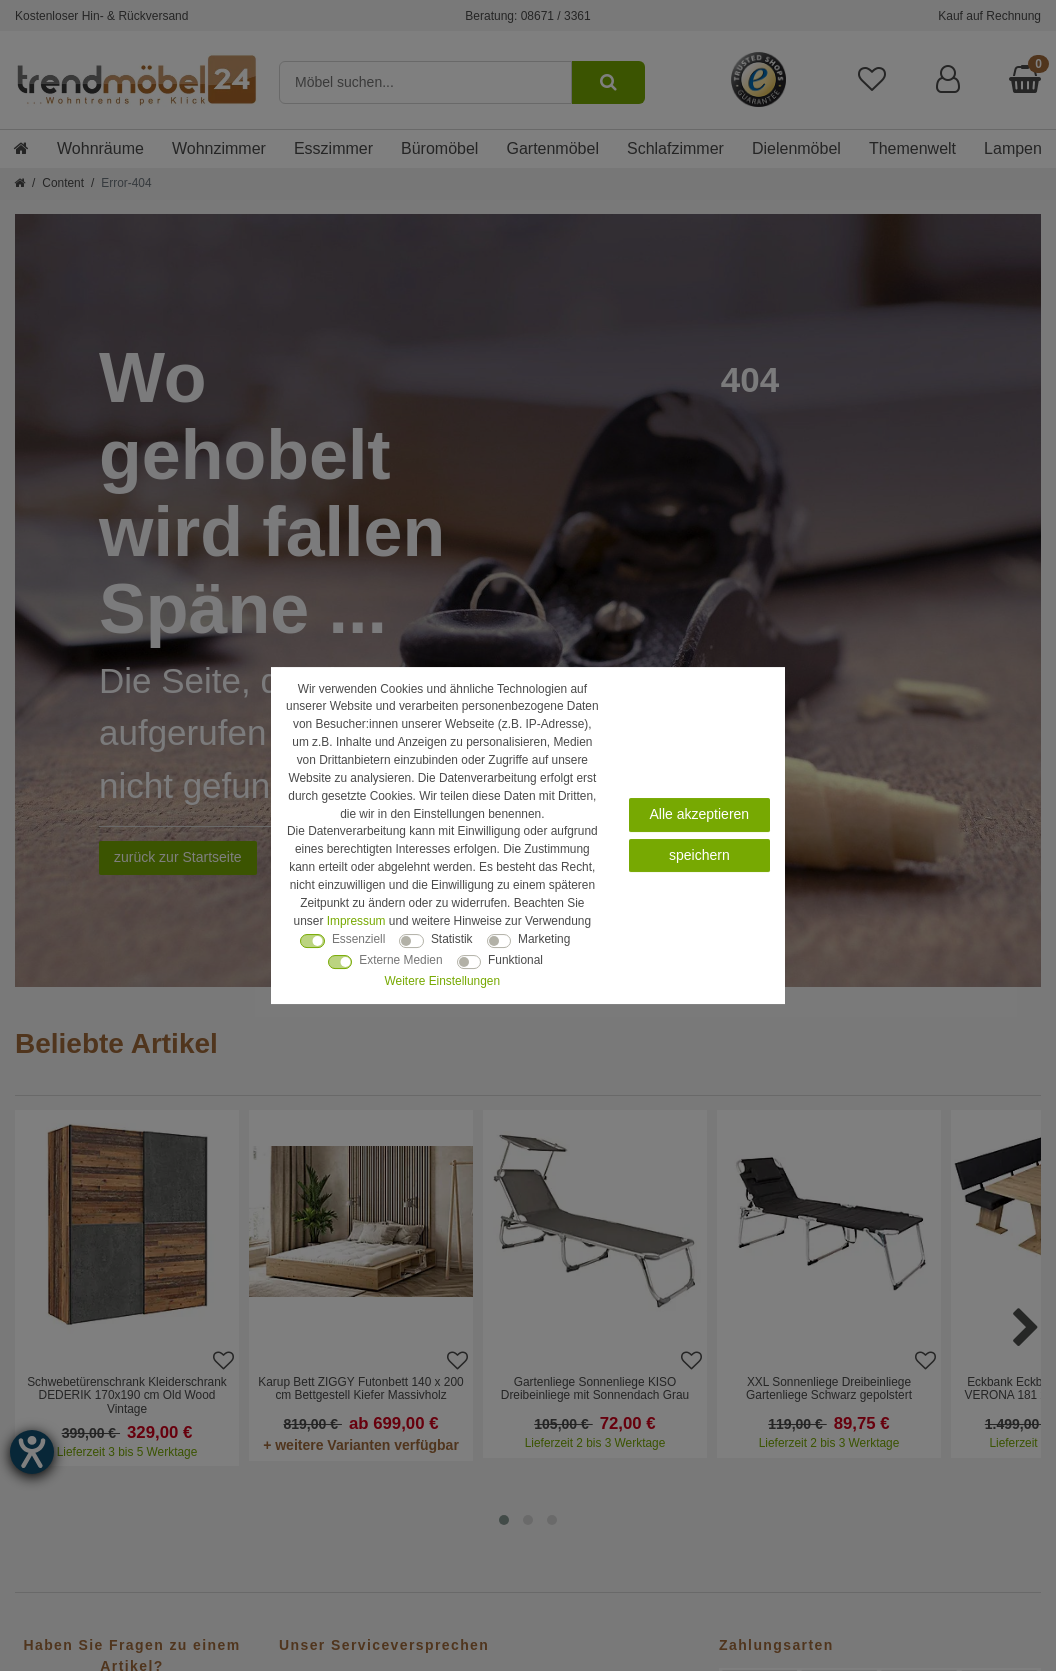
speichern (699, 855)
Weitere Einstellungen (442, 981)
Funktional (515, 960)
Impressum (356, 921)
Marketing (544, 939)
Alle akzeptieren (700, 814)
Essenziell (359, 939)
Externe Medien (400, 960)
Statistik (452, 939)
